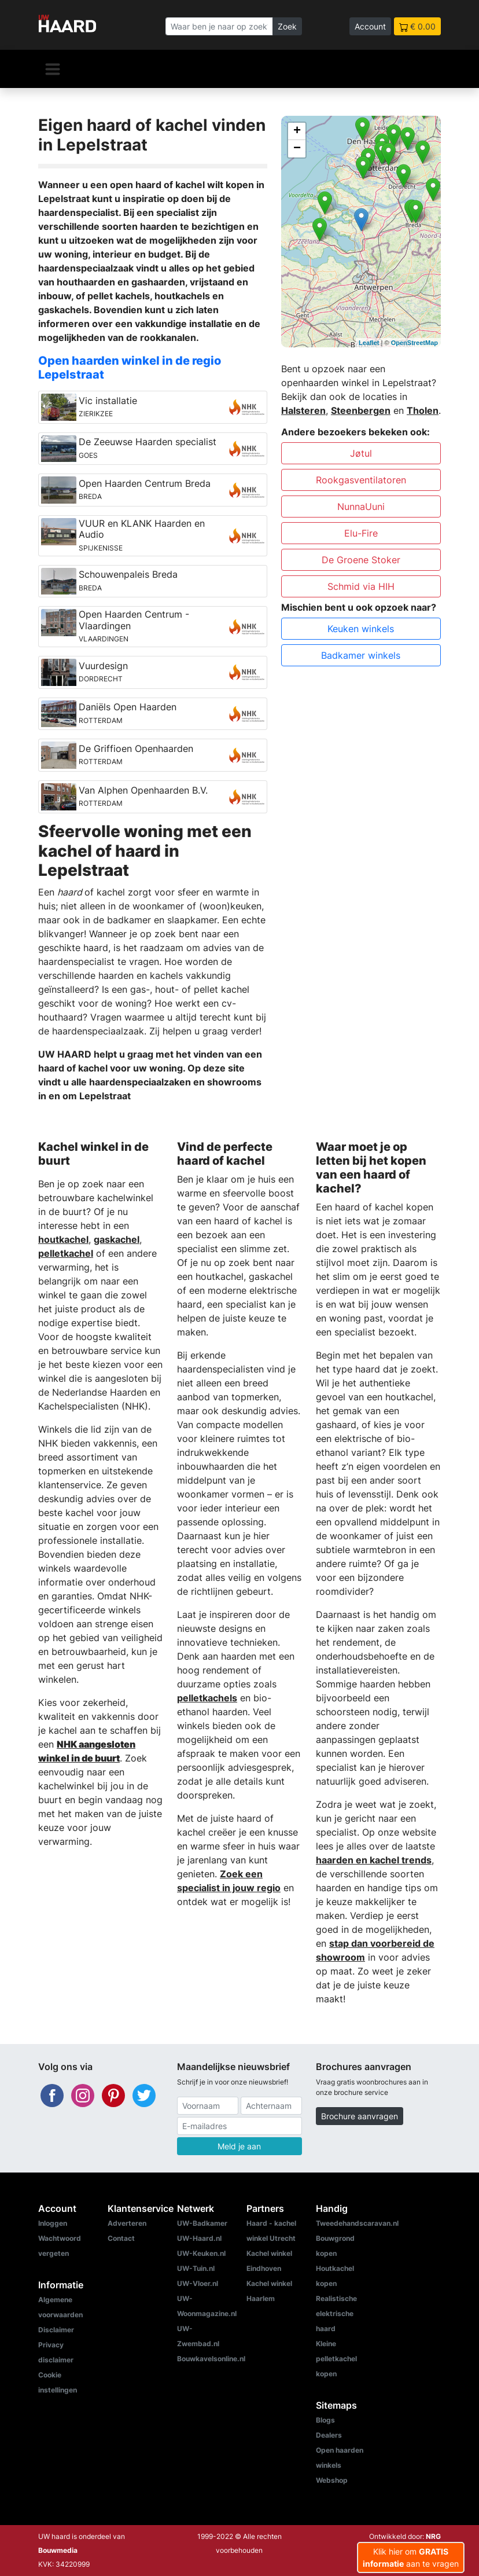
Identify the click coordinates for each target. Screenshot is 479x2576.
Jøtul (361, 453)
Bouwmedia (58, 2550)
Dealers (329, 2435)
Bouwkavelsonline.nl (211, 2358)
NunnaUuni (361, 506)
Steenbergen (360, 410)
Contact (121, 2238)
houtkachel (63, 1239)
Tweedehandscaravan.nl (357, 2223)
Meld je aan (239, 2146)
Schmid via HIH (361, 586)
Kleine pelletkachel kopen (336, 2358)
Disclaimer (56, 2329)
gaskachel (116, 1239)
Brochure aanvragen (359, 2116)
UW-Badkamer (202, 2223)
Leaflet (369, 342)
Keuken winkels (360, 628)
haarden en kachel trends (374, 1860)
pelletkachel (65, 1253)
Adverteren (127, 2223)
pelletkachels (207, 1698)
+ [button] (297, 131)
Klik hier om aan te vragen (411, 2557)
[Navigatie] (52, 68)
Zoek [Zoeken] (287, 26)
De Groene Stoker (361, 560)
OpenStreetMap (414, 342)
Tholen (423, 410)
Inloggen (52, 2223)
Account (370, 26)
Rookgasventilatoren (361, 480)
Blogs (325, 2420)
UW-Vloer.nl (197, 2283)
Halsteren (303, 410)
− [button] (297, 148)
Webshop (332, 2480)
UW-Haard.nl (199, 2238)
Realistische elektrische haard (336, 2313)
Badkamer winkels (360, 655)
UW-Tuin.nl (196, 2268)
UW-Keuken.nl (201, 2253)
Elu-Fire (361, 533)
